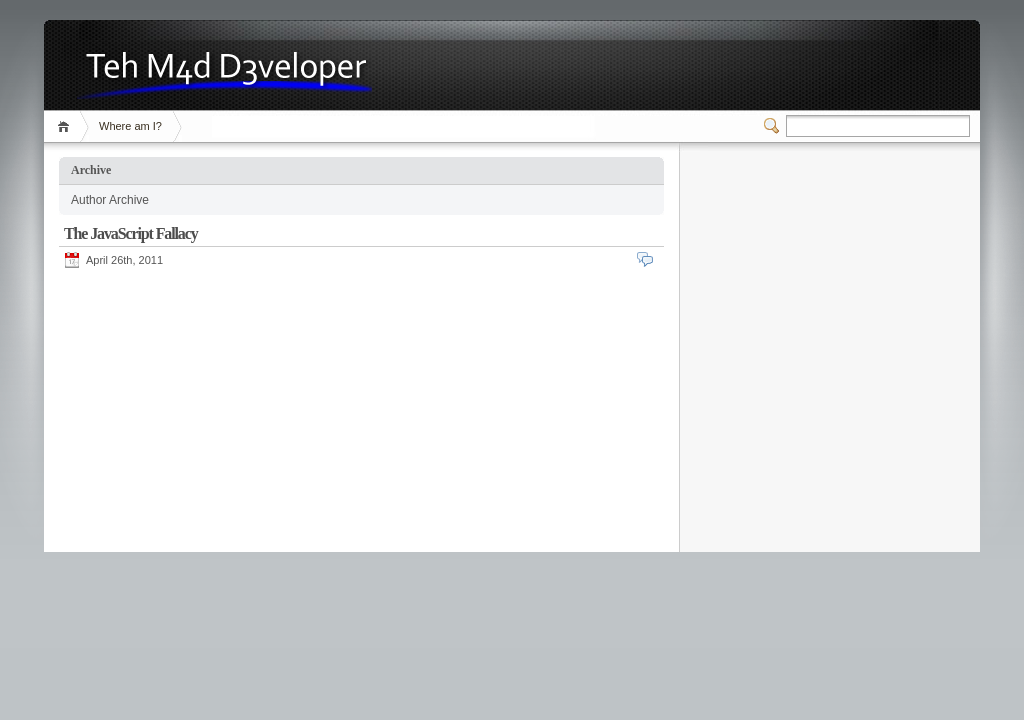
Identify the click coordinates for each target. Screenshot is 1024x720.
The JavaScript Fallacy (131, 233)
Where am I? (130, 126)
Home (66, 126)
